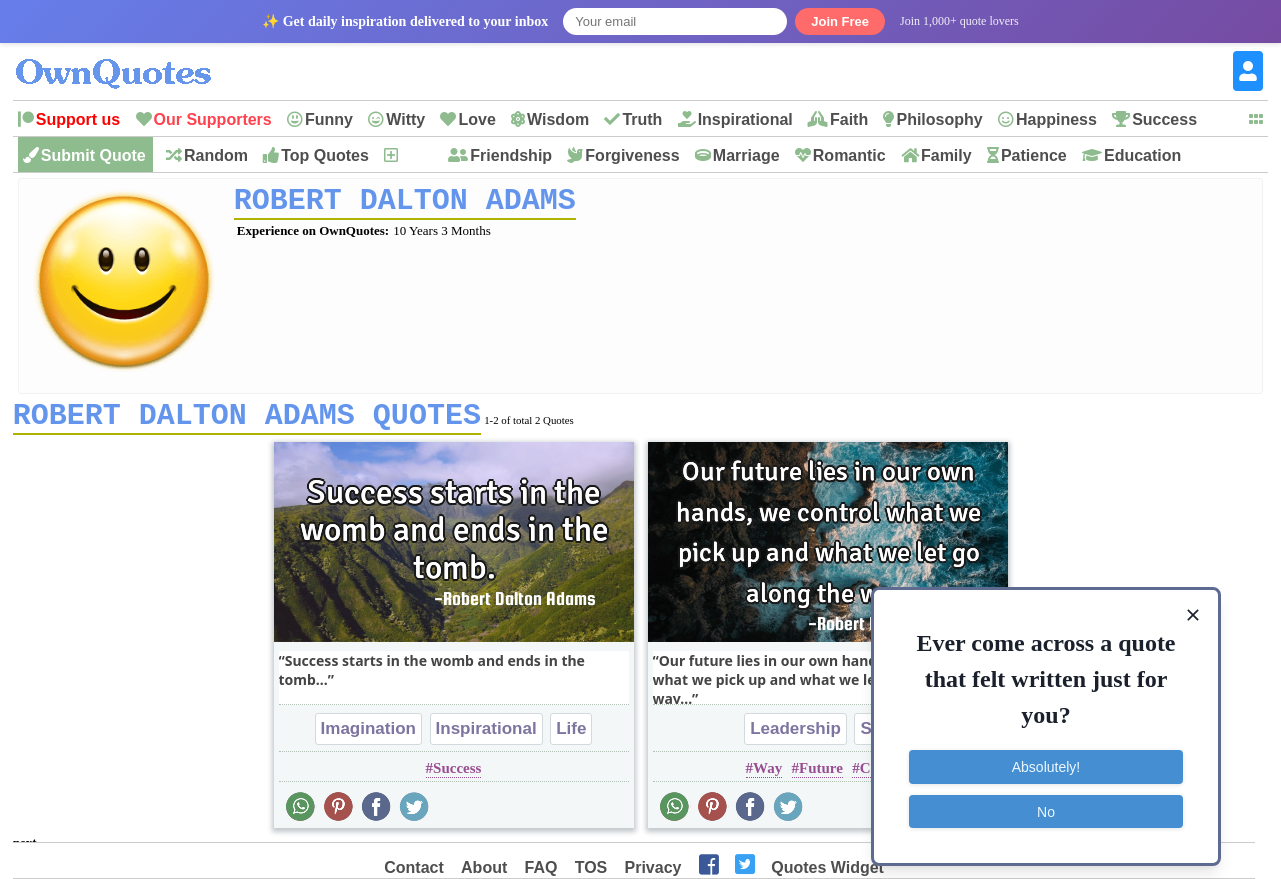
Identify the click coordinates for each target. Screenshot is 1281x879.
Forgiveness (632, 155)
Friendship (511, 155)
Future (821, 775)
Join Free (840, 21)
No (1046, 804)
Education (1142, 155)
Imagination (368, 735)
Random (216, 155)
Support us (78, 119)
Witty (405, 119)
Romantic (849, 155)
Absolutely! (1046, 760)
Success (1164, 119)
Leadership (795, 735)
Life (571, 735)
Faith (849, 119)
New (416, 155)
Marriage (746, 155)
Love (476, 119)
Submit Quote (93, 155)
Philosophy (939, 119)
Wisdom (558, 119)
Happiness (1056, 119)
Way (767, 775)
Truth (642, 119)
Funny (329, 119)
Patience (1034, 155)
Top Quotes (325, 155)
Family (946, 155)
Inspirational (745, 119)
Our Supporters (213, 119)
